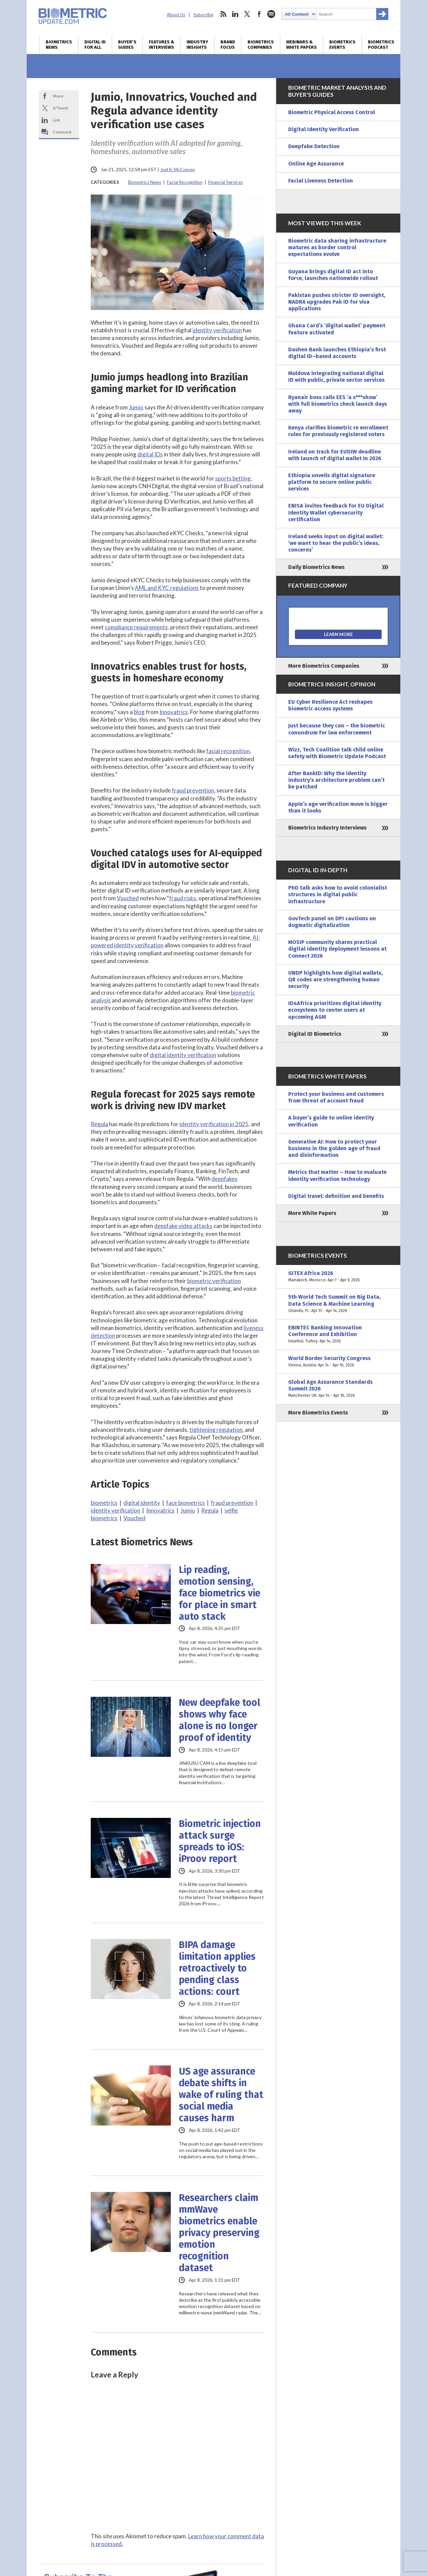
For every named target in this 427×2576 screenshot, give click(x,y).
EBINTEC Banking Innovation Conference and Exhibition (338, 1334)
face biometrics (185, 1502)
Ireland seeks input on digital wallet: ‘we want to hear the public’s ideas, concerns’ (335, 543)
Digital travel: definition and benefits (336, 1196)
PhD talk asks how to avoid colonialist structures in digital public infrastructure (337, 894)
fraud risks (182, 898)
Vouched (128, 898)
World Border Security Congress (338, 1361)
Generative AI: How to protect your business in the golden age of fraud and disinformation (334, 1148)
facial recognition (228, 750)
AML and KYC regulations (167, 587)
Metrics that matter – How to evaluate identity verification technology (337, 1175)
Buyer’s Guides (127, 44)
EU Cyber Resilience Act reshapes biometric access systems (330, 705)
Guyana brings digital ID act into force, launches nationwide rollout (333, 274)
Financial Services (225, 182)
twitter (247, 14)
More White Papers (312, 1213)
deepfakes (224, 1178)
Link (56, 119)
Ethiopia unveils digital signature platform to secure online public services (331, 482)
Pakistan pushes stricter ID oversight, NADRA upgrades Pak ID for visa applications (336, 302)
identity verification (217, 330)
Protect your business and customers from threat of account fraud (336, 1097)
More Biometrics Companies (323, 666)
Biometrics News (59, 44)
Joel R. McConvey (177, 169)
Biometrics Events (342, 44)
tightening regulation (216, 1429)
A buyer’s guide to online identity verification (331, 1121)
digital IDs (150, 454)
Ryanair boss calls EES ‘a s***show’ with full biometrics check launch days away (337, 404)
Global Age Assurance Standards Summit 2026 (338, 1389)
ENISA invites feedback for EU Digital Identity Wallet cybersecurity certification (336, 512)
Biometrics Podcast (381, 44)
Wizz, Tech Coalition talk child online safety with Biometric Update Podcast (337, 752)
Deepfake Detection (314, 146)
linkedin (235, 14)
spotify (271, 14)
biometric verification (214, 1280)
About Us (176, 14)
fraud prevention (193, 790)
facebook (259, 14)
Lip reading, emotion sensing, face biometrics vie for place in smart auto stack (219, 1593)
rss (223, 14)
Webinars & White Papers (301, 44)
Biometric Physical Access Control (331, 112)
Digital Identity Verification (323, 129)
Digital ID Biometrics (314, 1034)
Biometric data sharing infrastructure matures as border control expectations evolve (337, 247)
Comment (62, 131)
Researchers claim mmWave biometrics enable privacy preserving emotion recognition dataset (219, 2233)
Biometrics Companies (261, 44)
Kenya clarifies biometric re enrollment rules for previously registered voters (338, 430)
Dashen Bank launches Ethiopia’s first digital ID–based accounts (337, 352)
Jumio (136, 407)
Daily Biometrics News (316, 567)
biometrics (104, 1502)
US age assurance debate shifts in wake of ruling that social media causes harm (221, 2094)
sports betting (233, 478)
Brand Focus (228, 44)
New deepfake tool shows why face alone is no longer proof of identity (219, 1720)
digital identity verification (183, 1054)
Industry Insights (197, 44)
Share (58, 95)
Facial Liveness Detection (320, 181)
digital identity (141, 1502)
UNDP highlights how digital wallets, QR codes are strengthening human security (335, 979)
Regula (99, 1124)
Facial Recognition (184, 182)
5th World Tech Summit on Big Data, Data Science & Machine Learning (338, 1304)
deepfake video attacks (183, 1225)
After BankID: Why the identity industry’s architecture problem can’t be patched (336, 780)
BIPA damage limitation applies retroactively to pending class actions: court (217, 1968)
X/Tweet (60, 107)
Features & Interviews (161, 44)
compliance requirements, (137, 627)
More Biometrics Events (318, 1412)
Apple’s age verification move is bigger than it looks (338, 807)
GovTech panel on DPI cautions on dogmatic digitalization (332, 921)
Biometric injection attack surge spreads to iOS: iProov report (220, 1841)
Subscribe (203, 14)
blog (139, 711)
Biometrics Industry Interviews (327, 828)
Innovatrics (173, 711)
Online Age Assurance (316, 163)
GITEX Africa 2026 (338, 1276)
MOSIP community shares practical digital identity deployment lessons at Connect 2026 (337, 949)
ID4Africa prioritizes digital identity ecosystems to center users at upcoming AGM (334, 1010)
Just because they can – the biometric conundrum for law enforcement (336, 728)
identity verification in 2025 (214, 1124)
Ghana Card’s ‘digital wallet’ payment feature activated (336, 328)
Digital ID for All (95, 44)
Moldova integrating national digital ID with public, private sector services (336, 376)
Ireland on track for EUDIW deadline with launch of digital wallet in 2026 (334, 454)
